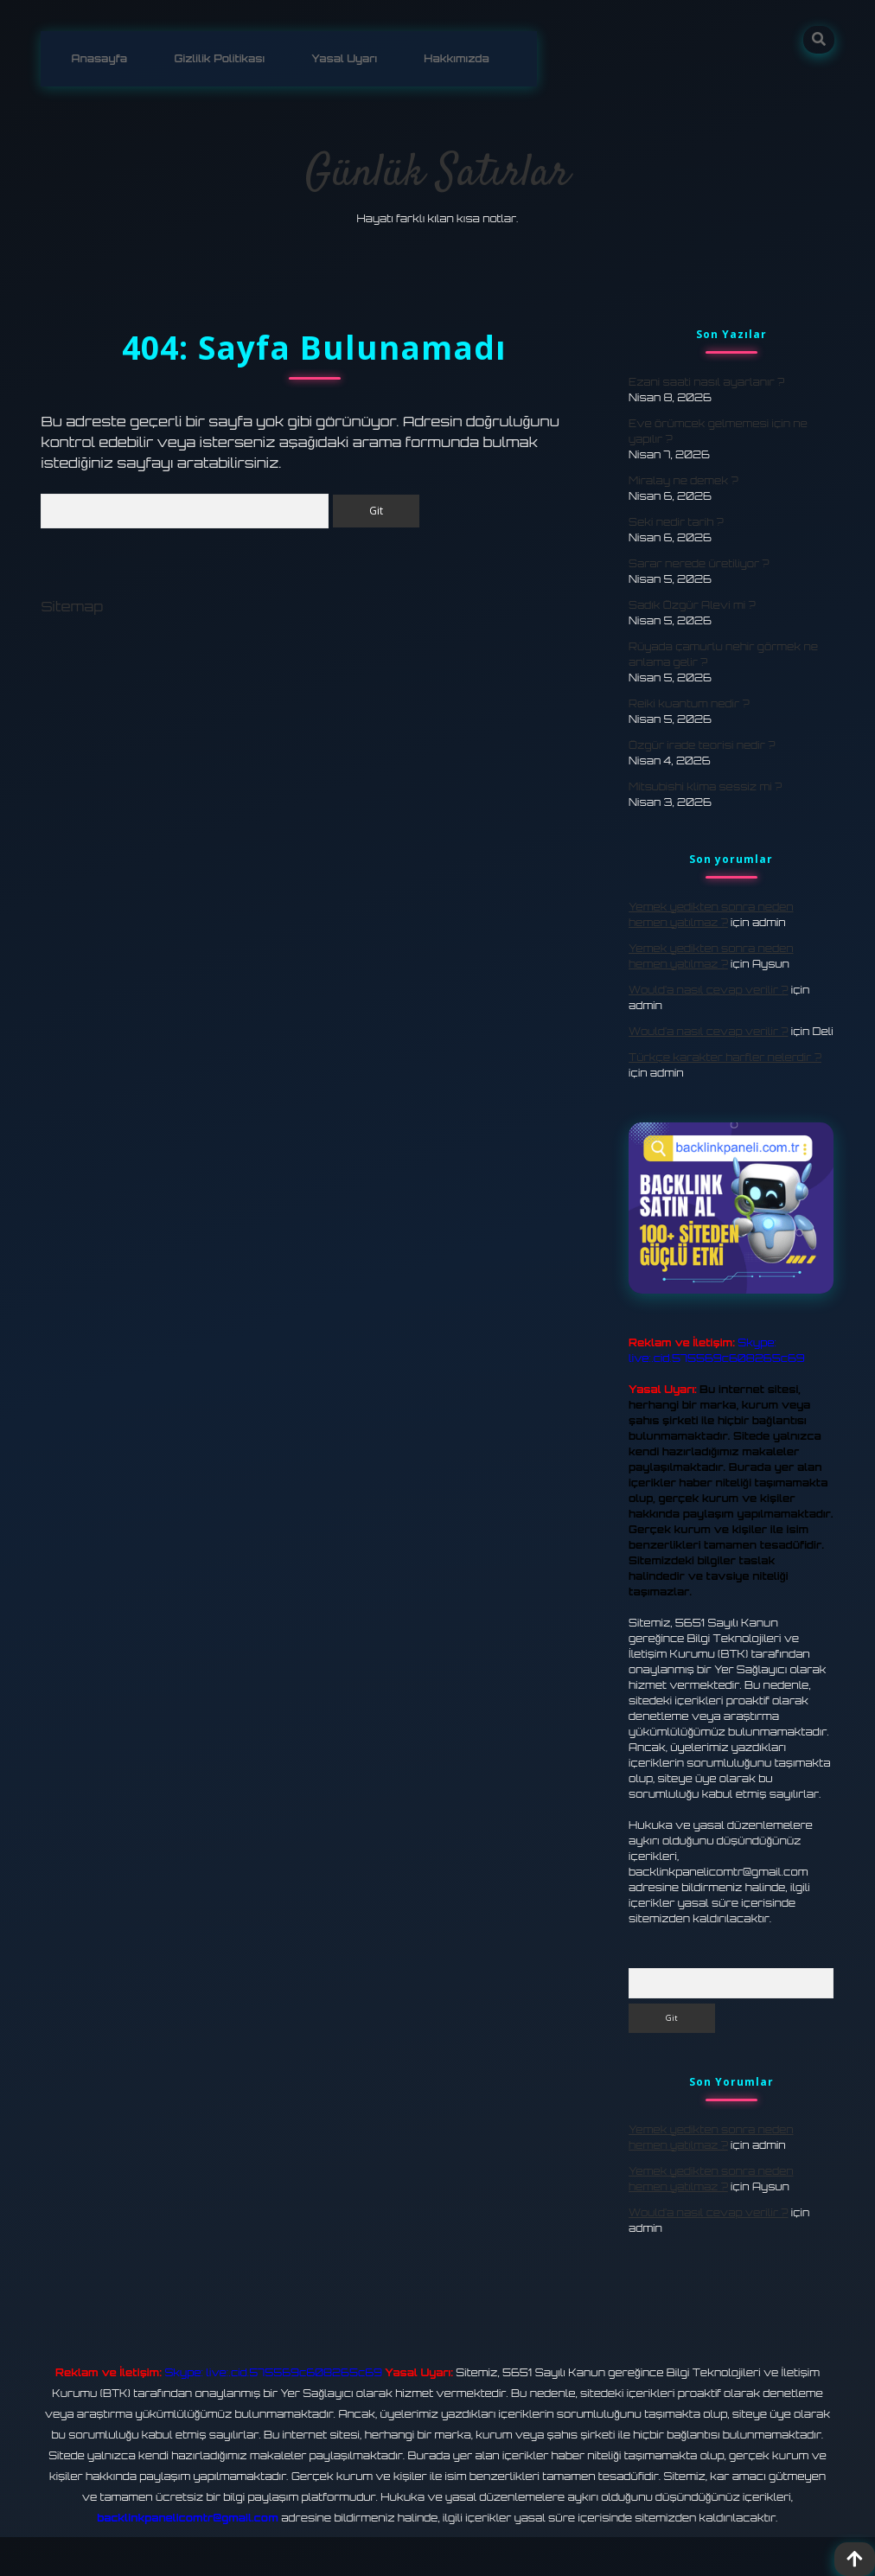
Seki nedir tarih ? (676, 521)
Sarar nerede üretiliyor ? (699, 563)
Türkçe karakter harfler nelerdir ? (725, 1057)
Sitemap (72, 606)
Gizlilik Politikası (220, 58)
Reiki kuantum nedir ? (689, 703)
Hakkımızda (456, 58)
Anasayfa (99, 58)
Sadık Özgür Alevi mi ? (692, 604)
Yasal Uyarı (344, 58)
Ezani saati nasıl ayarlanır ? (706, 381)
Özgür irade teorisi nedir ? (702, 744)
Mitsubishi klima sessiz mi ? (705, 786)
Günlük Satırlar (437, 174)
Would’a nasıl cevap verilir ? (708, 989)
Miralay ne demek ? (683, 480)
